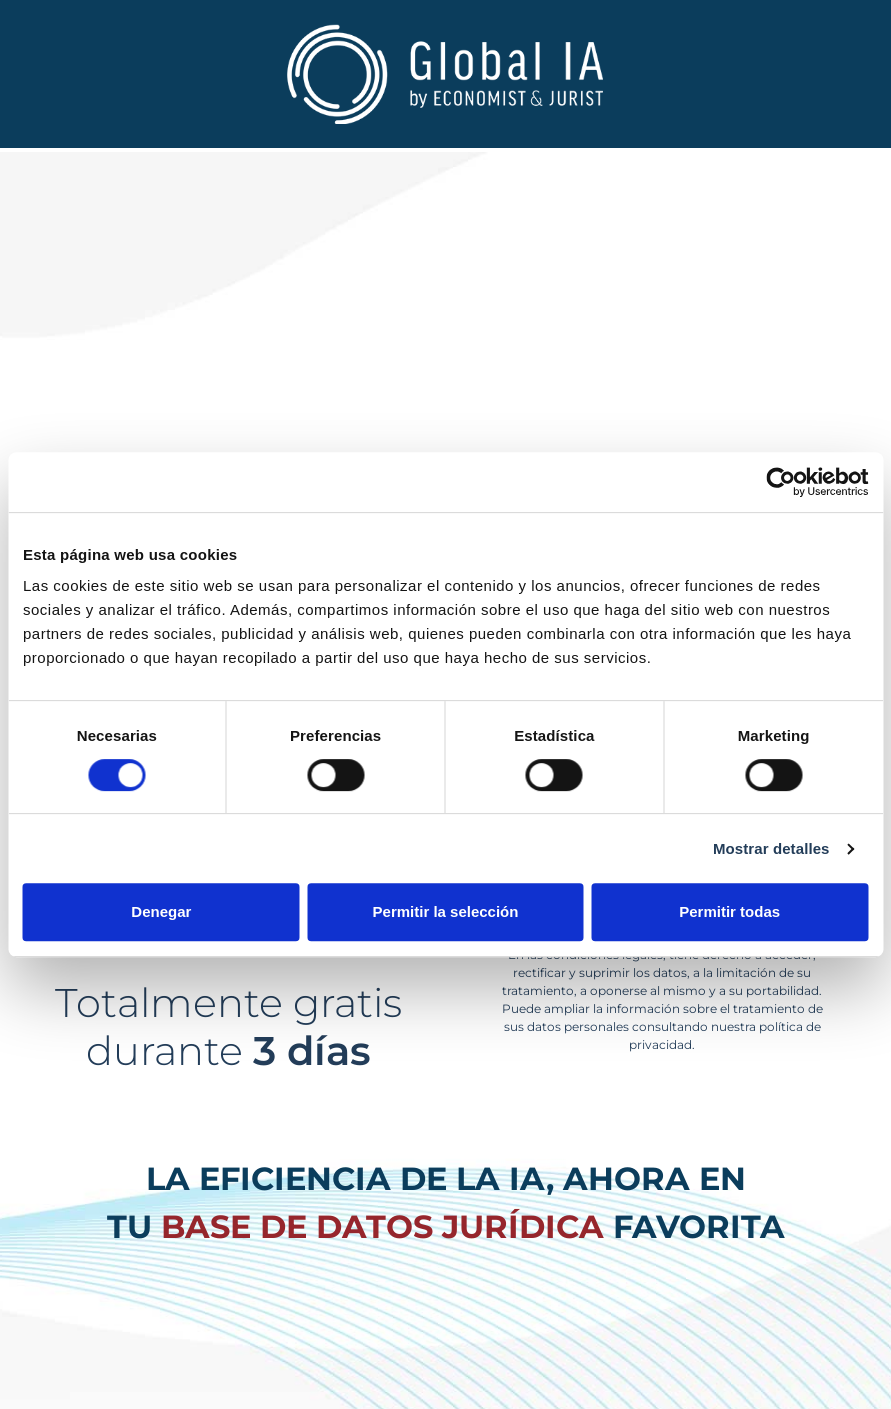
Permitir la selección (446, 911)
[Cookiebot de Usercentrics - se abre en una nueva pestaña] (780, 482)
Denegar (161, 911)
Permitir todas (729, 911)
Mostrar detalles (771, 848)
